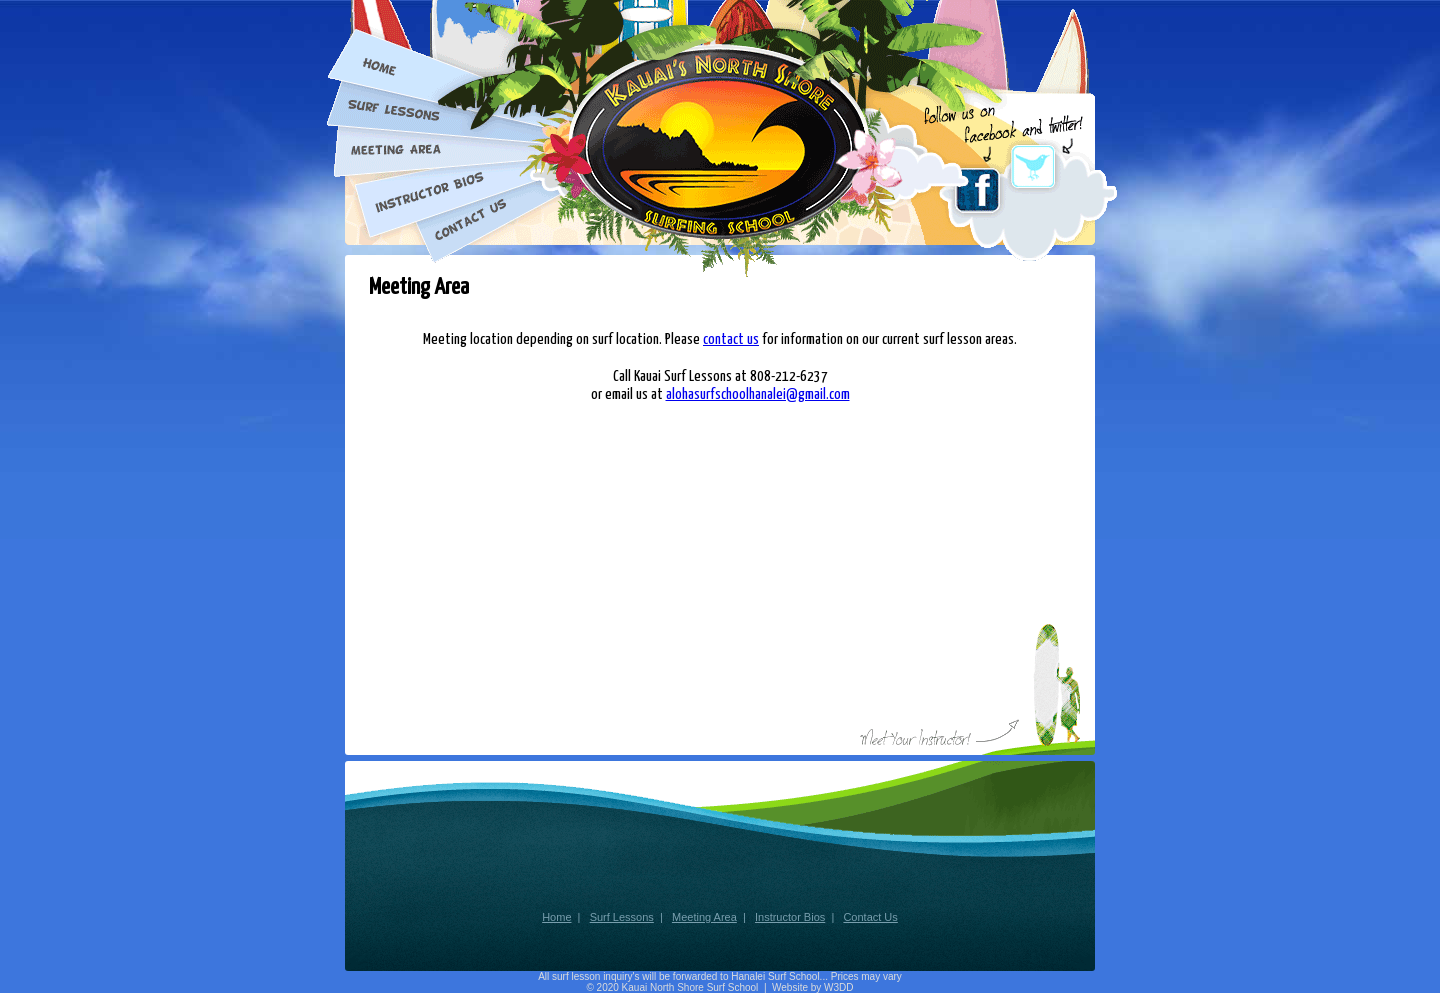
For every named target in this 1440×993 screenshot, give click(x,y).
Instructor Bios (790, 917)
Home (556, 917)
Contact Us (870, 917)
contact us (731, 339)
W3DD (838, 987)
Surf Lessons (622, 917)
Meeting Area (704, 917)
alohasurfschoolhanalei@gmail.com (758, 394)
